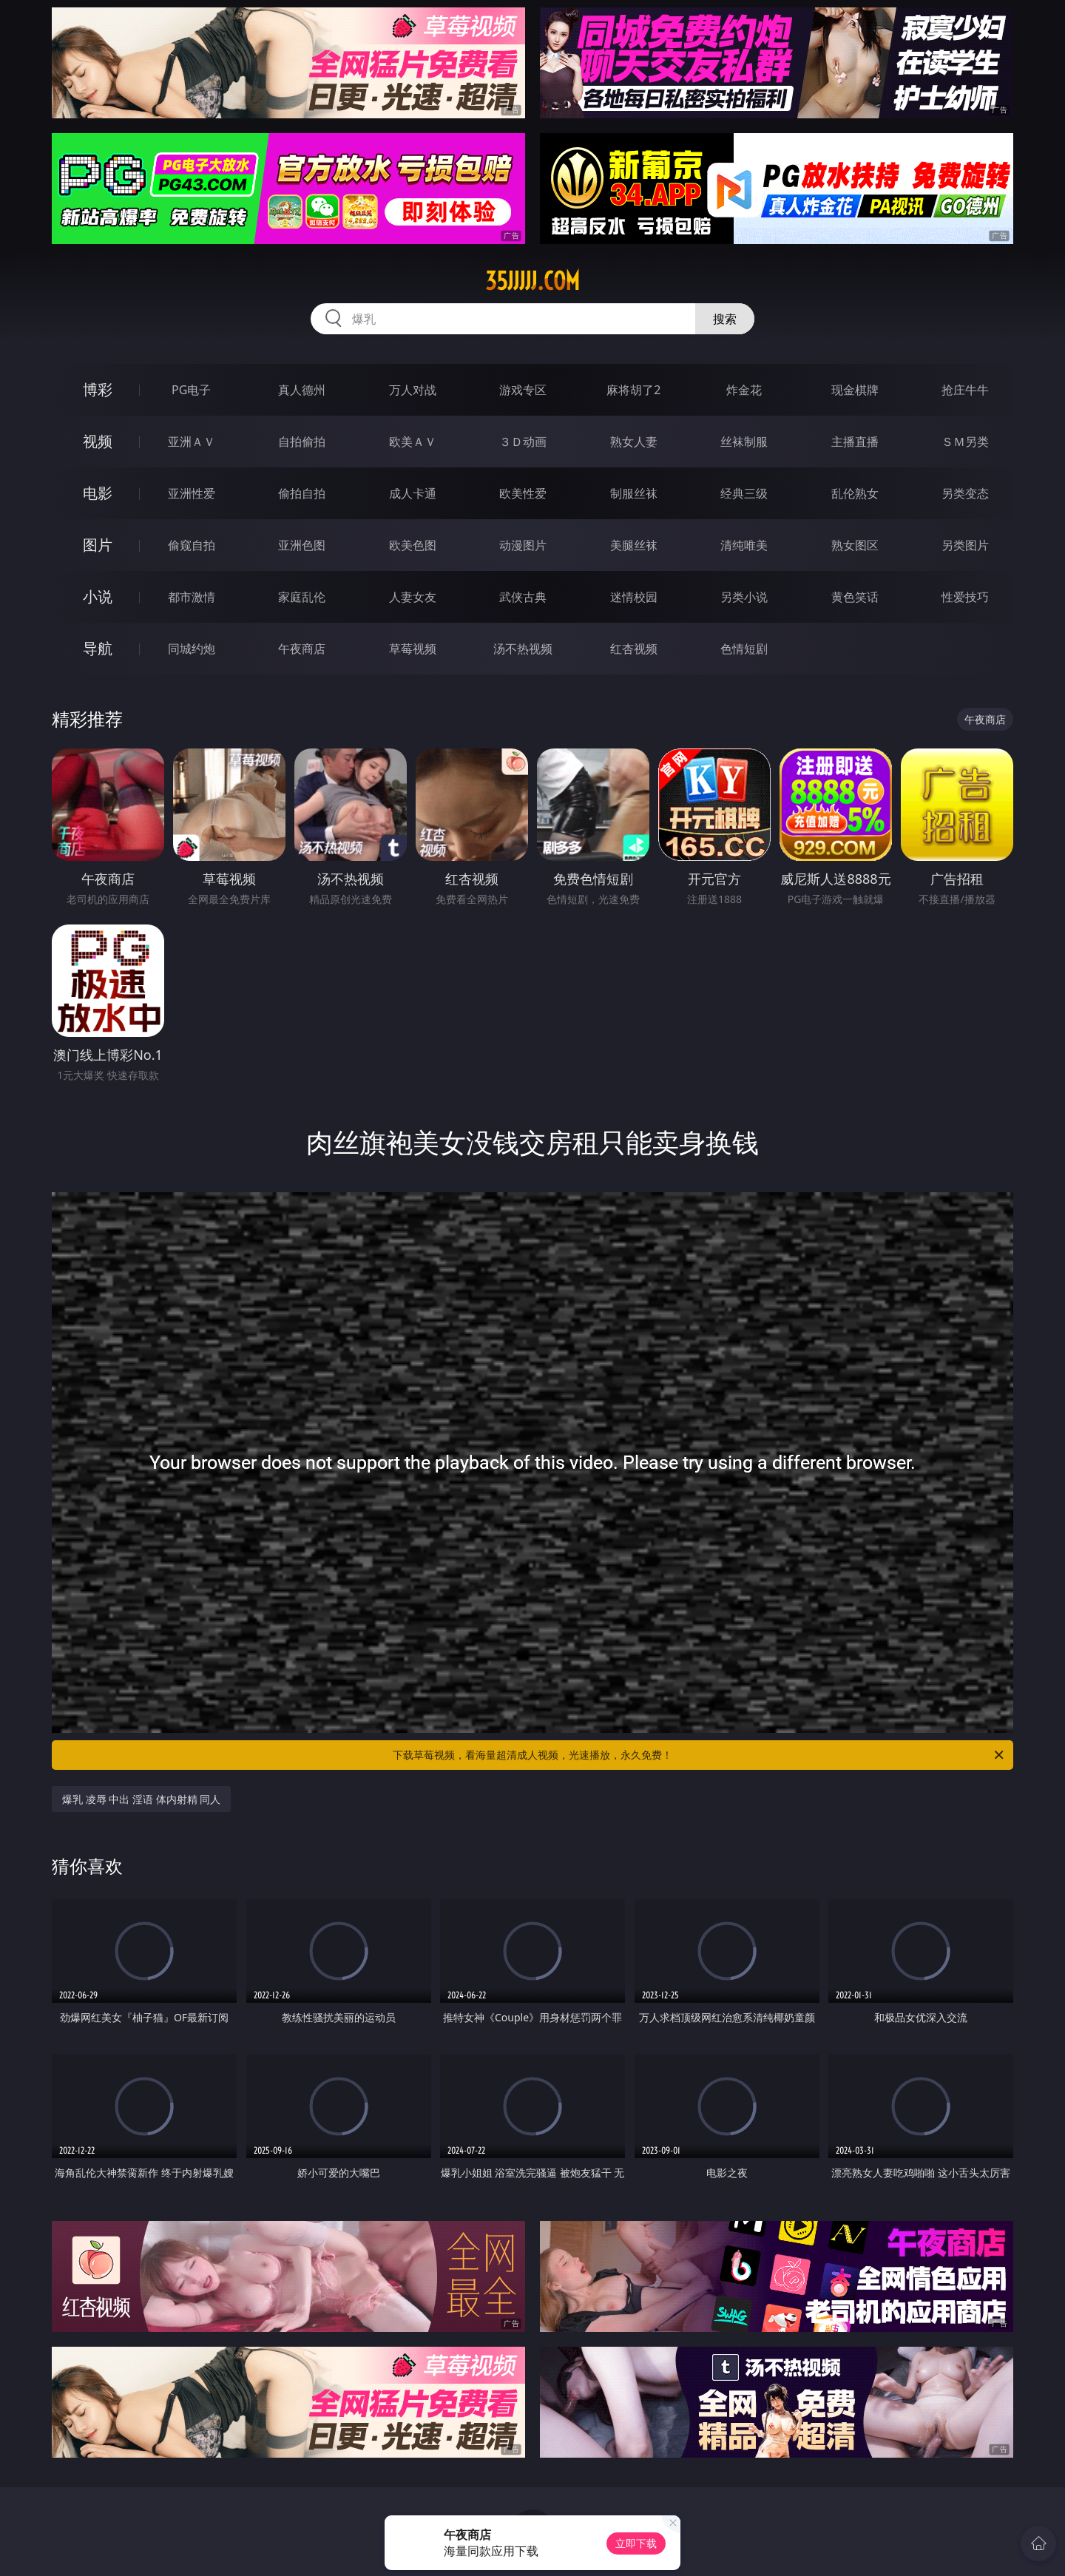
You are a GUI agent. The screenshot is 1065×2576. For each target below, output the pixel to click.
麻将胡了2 (633, 390)
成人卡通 (412, 493)
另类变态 (965, 493)
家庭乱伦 (301, 597)
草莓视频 (412, 648)
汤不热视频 (522, 648)
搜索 (725, 319)
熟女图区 (855, 545)
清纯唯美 (744, 545)
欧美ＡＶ (412, 441)
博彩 (97, 389)
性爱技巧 (965, 597)
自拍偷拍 (301, 441)
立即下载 (636, 2543)
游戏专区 (523, 390)
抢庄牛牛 (965, 390)
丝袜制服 (744, 441)
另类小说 (744, 597)
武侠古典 (523, 597)
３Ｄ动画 (523, 441)
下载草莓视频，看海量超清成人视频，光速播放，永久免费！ (699, 1755)
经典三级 (744, 493)
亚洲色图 (301, 545)
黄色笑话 (855, 597)
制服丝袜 (633, 493)
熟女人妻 (633, 441)
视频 (97, 441)
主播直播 (855, 441)
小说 (97, 596)
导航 (97, 648)
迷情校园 (633, 597)
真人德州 (301, 390)
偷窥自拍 (191, 545)
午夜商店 (301, 648)
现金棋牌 (855, 390)
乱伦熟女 (855, 493)
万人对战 (412, 390)
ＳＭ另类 (965, 441)
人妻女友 (412, 597)
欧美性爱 (523, 493)
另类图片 (965, 545)
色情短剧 (744, 648)
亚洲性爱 (191, 493)
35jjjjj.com (532, 281)
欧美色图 (412, 545)
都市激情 (191, 597)
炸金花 (744, 390)
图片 (97, 545)
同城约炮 (191, 648)
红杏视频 (633, 648)
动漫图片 (523, 545)
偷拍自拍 (301, 493)
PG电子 (191, 390)
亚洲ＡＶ (191, 441)
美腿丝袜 (633, 545)
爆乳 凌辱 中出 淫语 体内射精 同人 (141, 1799)
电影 (97, 493)
